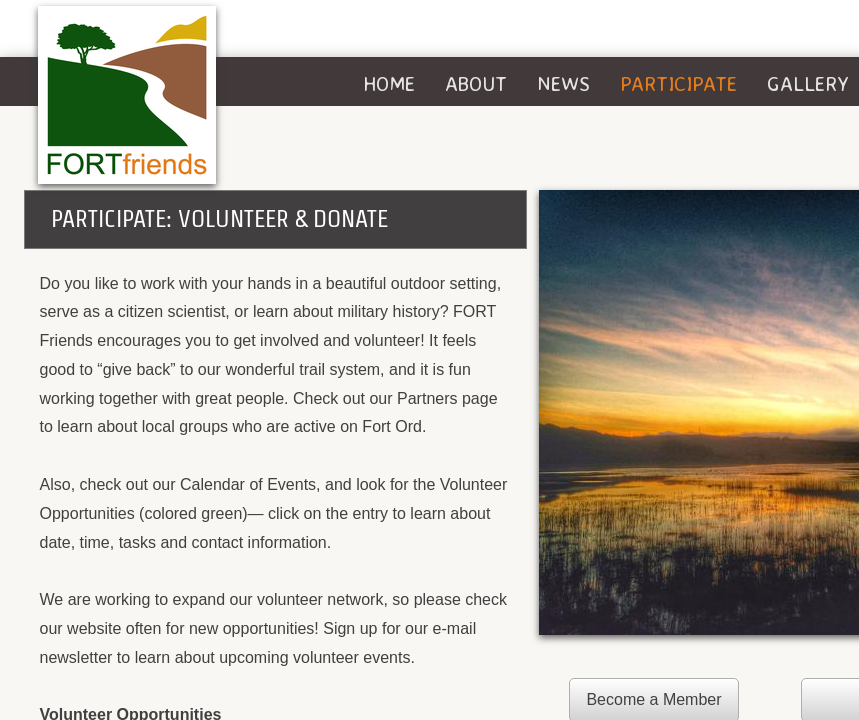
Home (389, 83)
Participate (678, 83)
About (476, 83)
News (563, 83)
